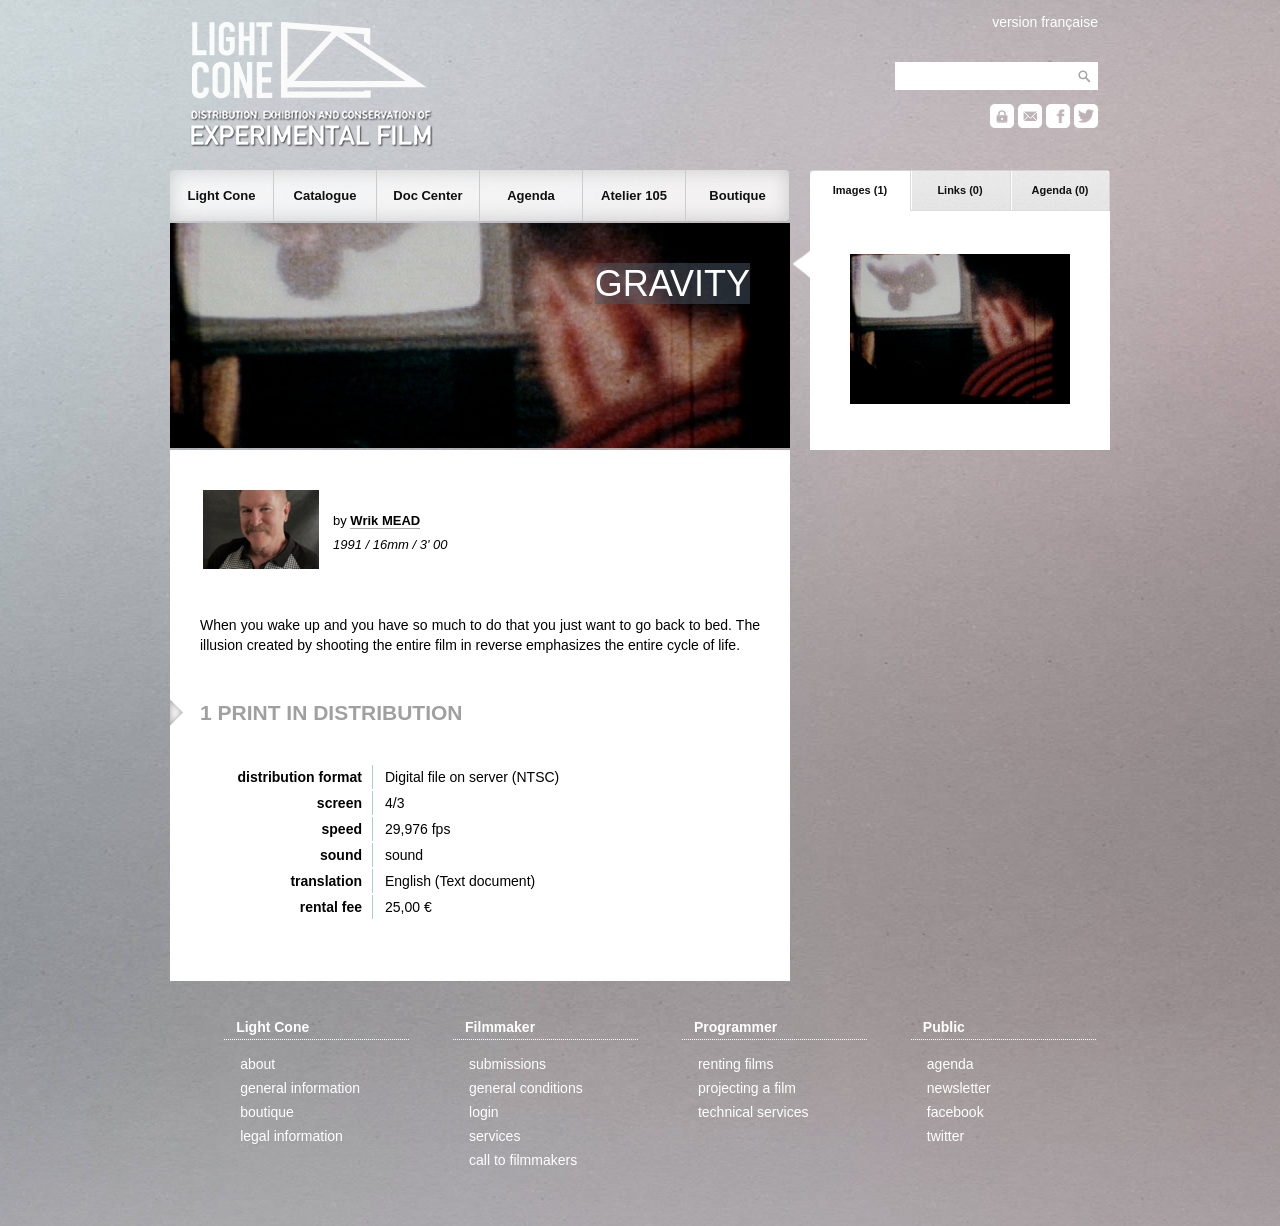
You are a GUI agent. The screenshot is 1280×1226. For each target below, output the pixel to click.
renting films (735, 1064)
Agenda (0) (1060, 190)
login (484, 1112)
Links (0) (959, 190)
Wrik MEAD (385, 520)
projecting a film (747, 1088)
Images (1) (860, 190)
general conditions (526, 1088)
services (494, 1136)
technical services (753, 1112)
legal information (291, 1136)
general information (300, 1088)
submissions (507, 1064)
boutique (267, 1112)
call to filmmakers (523, 1160)
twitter (945, 1136)
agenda (950, 1064)
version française (1045, 22)
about (257, 1064)
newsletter (959, 1088)
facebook (955, 1112)
